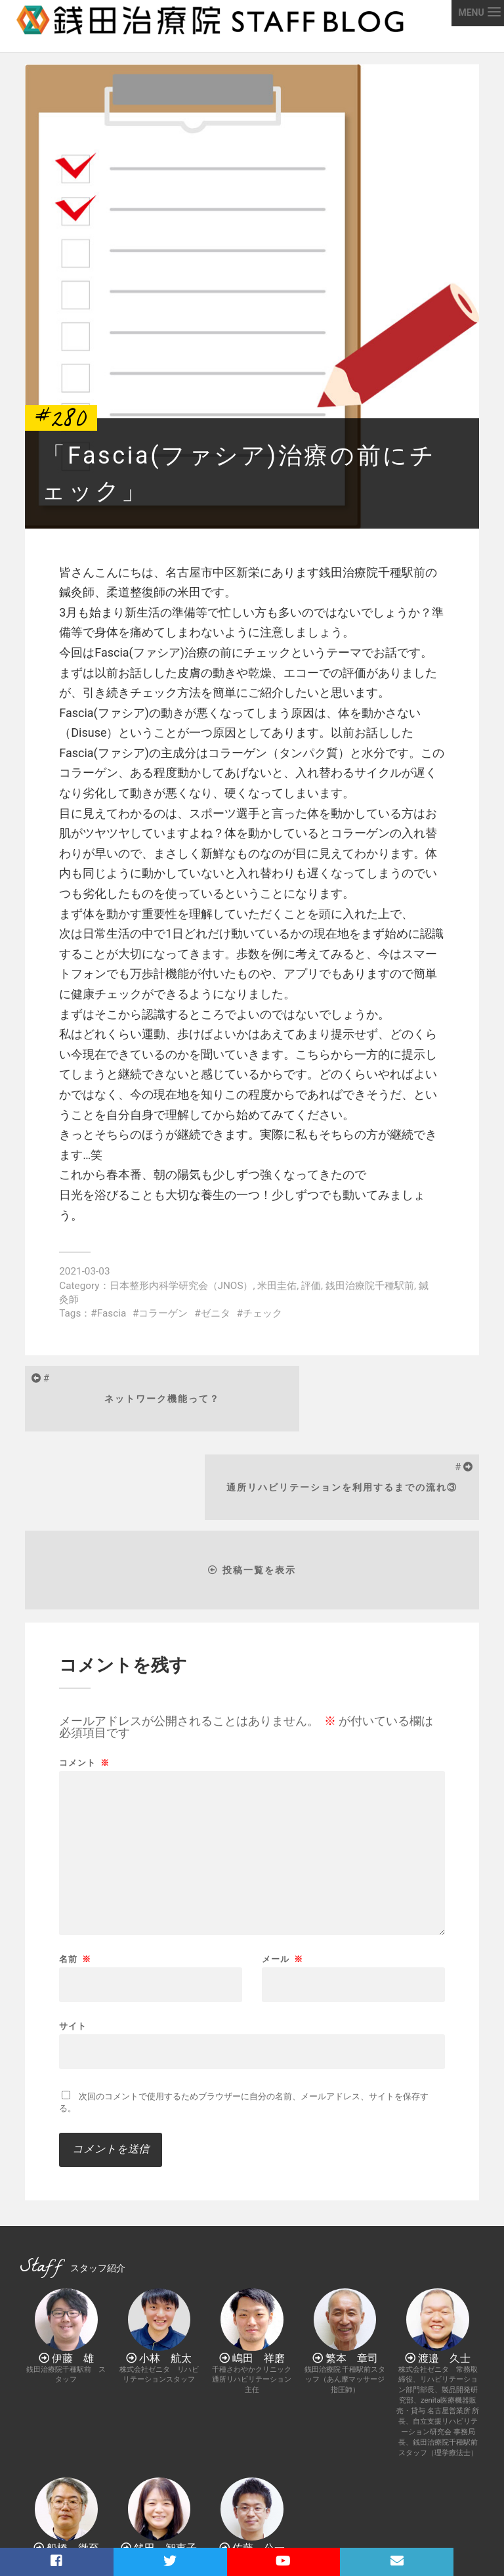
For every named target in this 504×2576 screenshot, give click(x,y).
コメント (84, 1680)
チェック (262, 1313)
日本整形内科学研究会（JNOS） (181, 1286)
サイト (73, 1943)
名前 (75, 1876)
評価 (311, 1286)
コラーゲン (163, 1313)
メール (282, 1876)
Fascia (111, 1313)
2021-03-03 (84, 1271)
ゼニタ (215, 1313)
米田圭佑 (277, 1286)
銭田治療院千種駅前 (370, 1286)
